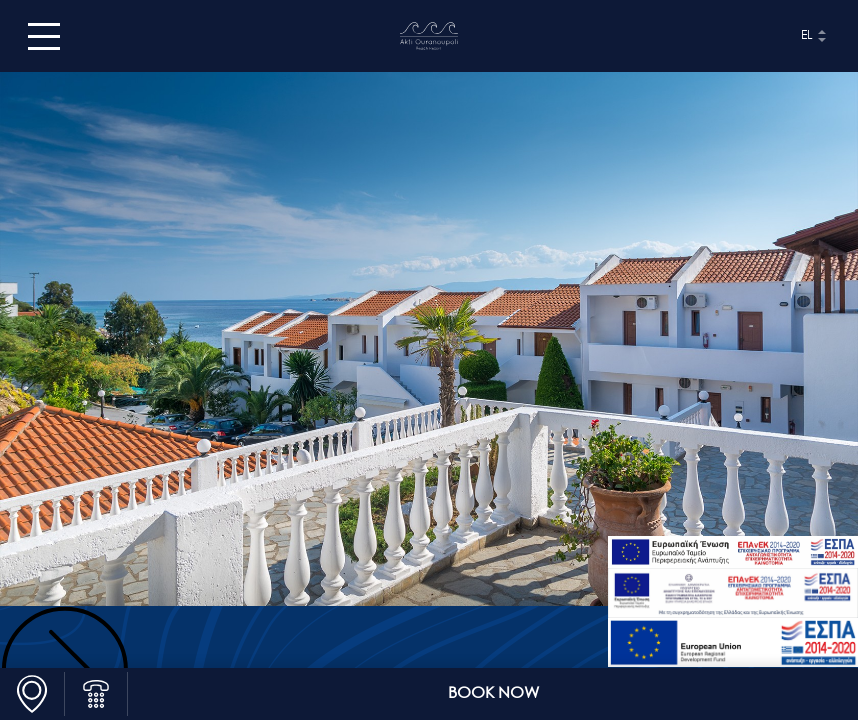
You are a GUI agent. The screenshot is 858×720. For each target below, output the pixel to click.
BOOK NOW (493, 694)
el (807, 36)
